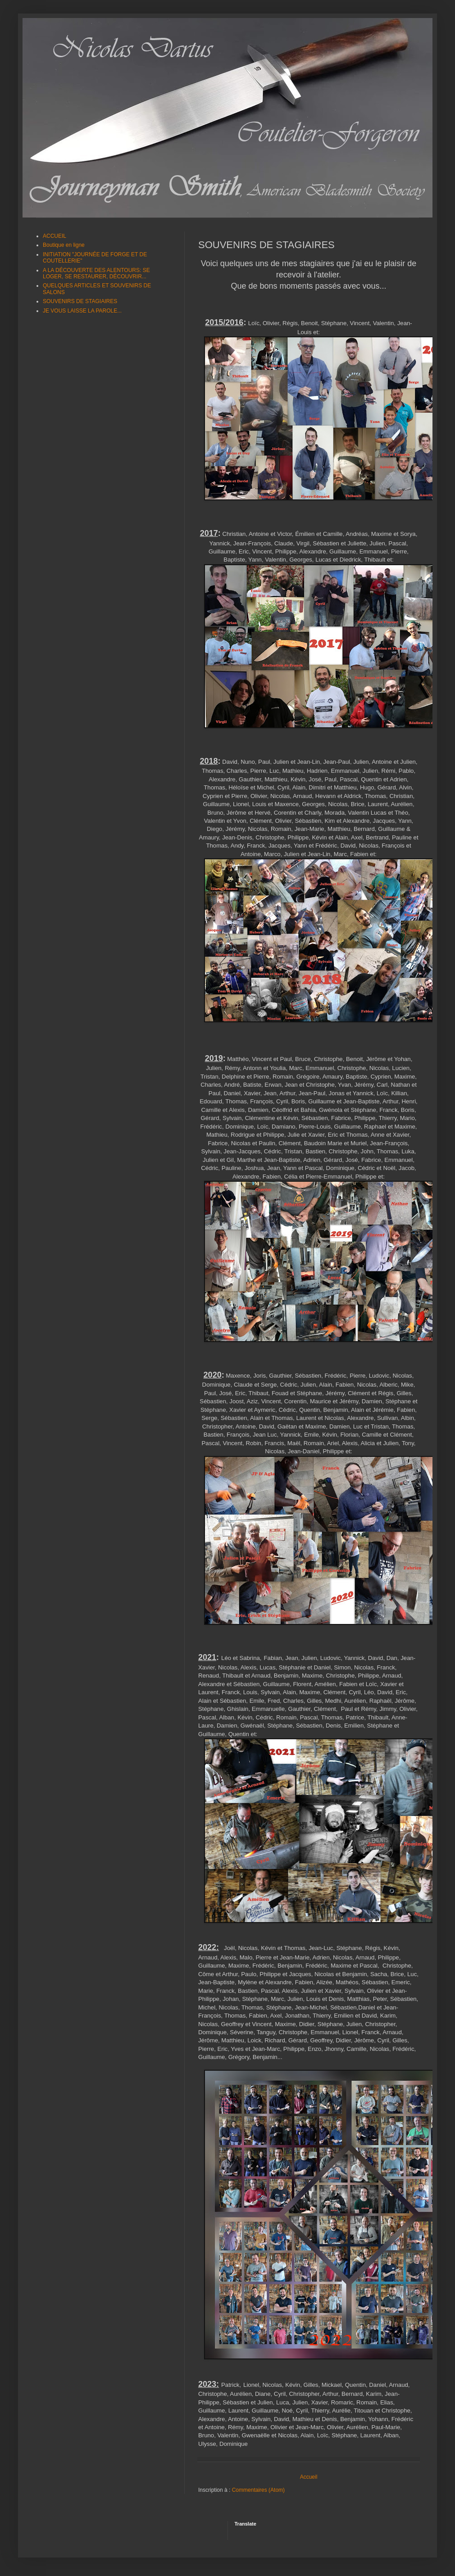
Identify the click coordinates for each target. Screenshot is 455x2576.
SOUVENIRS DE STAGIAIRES (80, 301)
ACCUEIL (54, 236)
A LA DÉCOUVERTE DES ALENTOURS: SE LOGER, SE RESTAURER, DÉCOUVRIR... (96, 273)
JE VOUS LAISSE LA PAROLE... (82, 311)
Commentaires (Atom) (258, 2490)
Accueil (309, 2477)
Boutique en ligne (64, 245)
